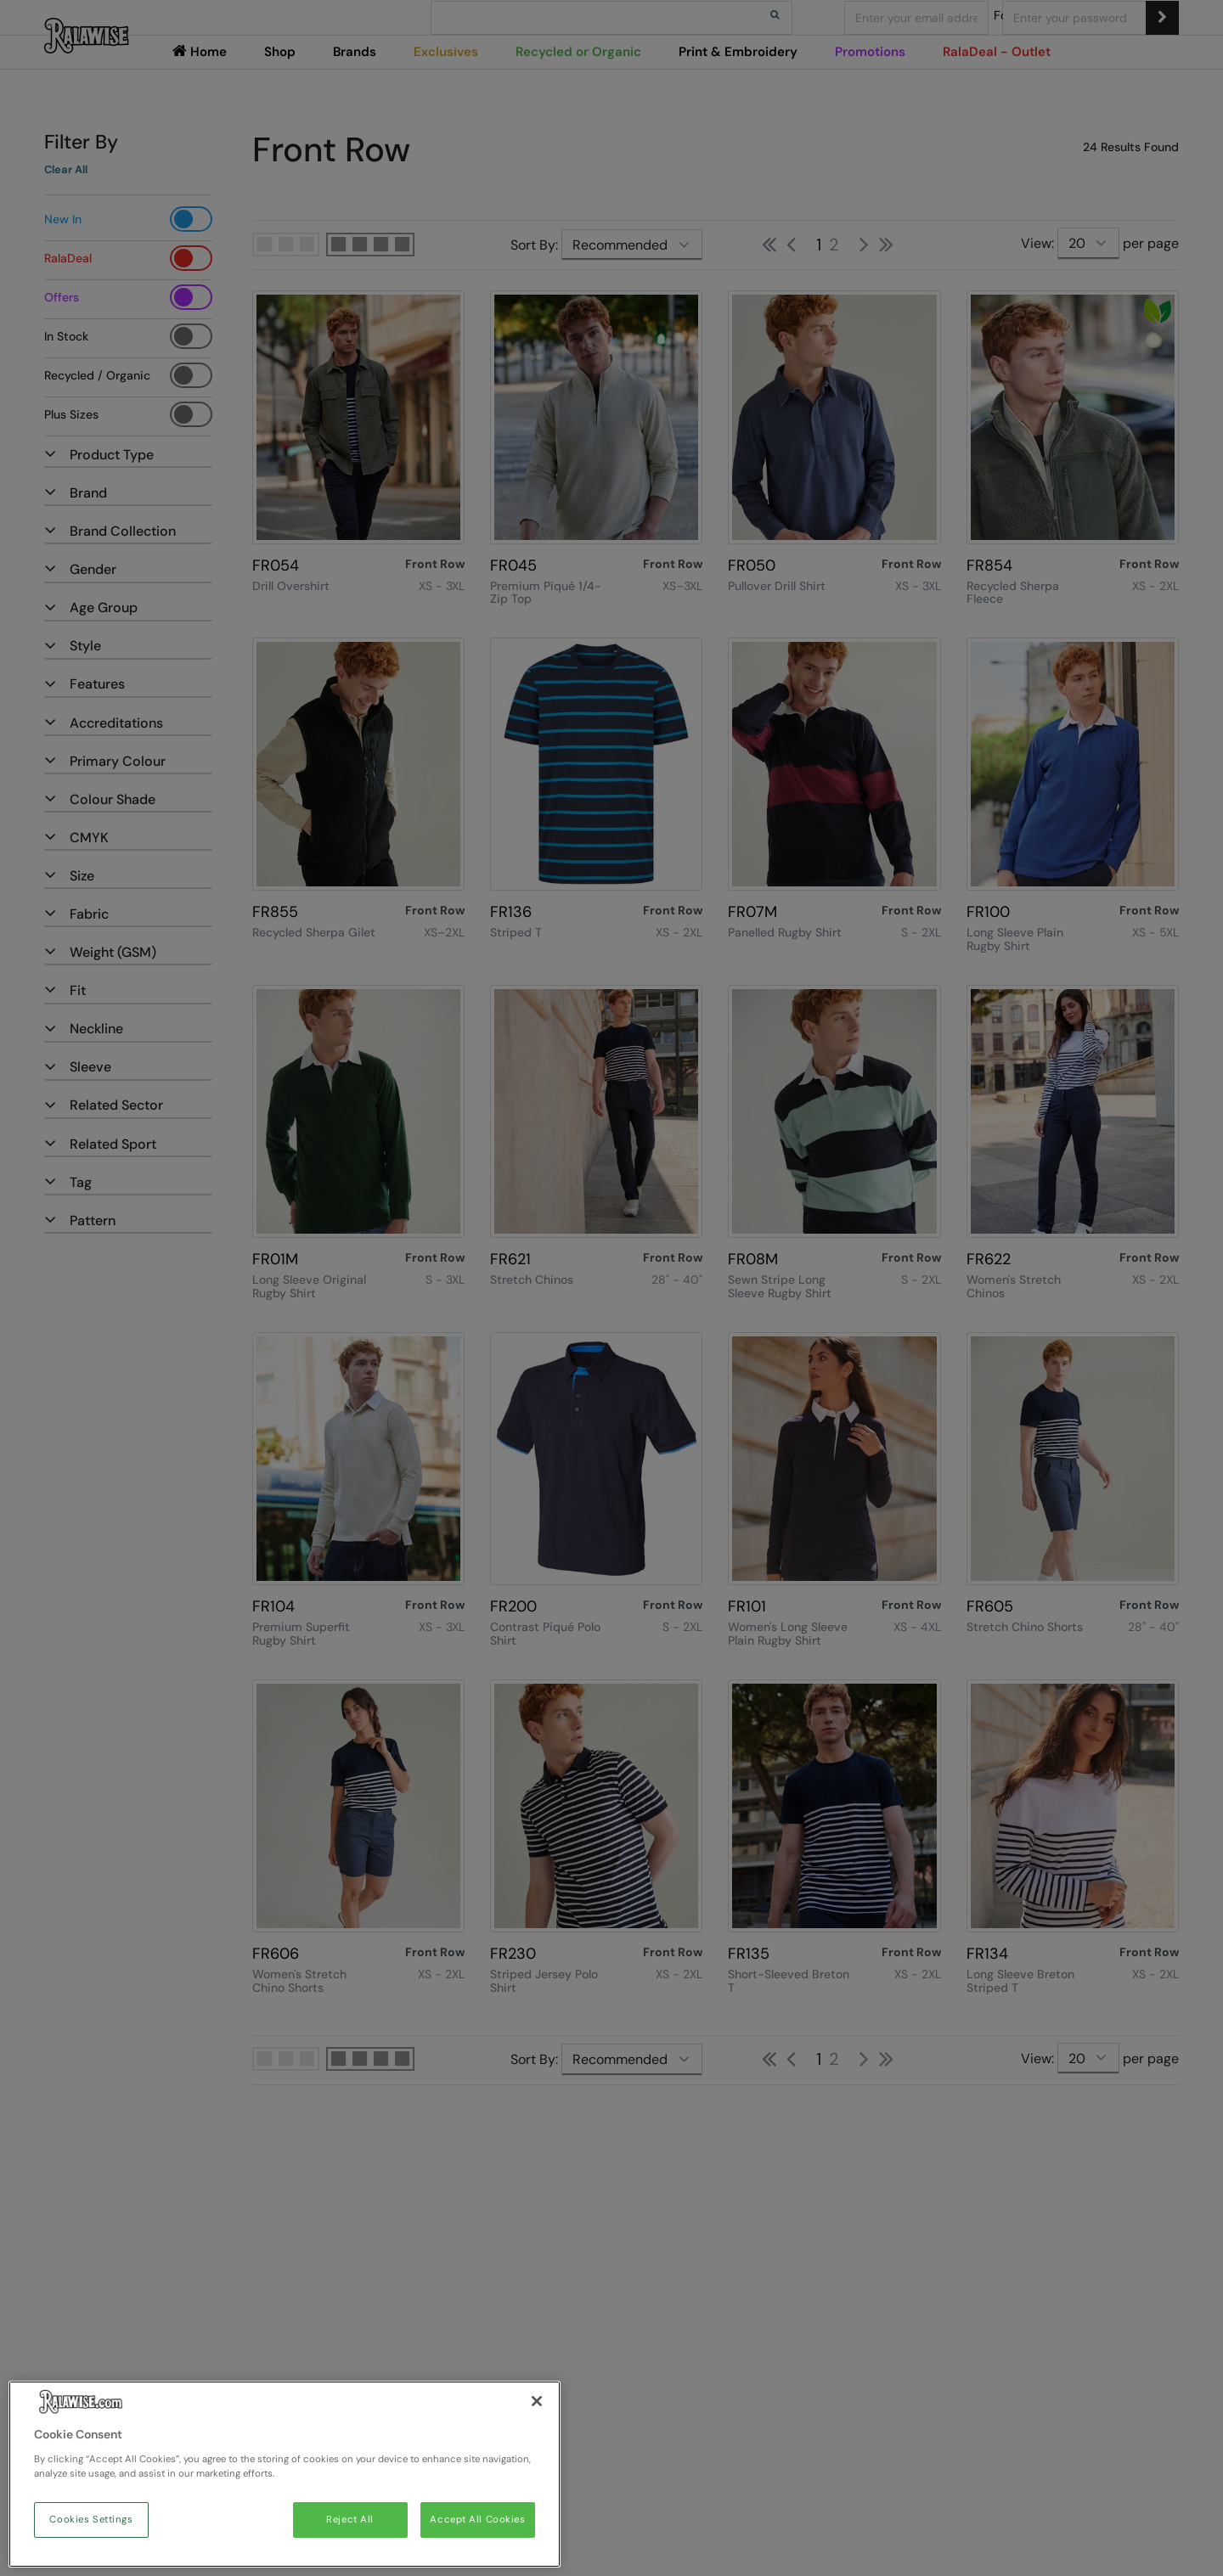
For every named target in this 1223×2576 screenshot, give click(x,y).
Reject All (350, 2519)
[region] (284, 2474)
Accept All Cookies (477, 2519)
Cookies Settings (90, 2519)
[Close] (536, 2401)
